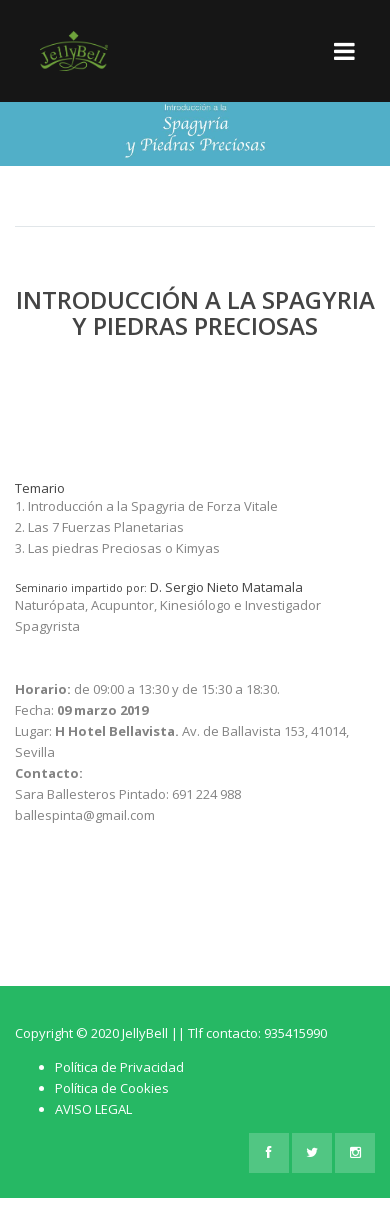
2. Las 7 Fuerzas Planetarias (99, 527)
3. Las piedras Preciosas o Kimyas (117, 548)
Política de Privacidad (119, 1067)
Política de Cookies (112, 1088)
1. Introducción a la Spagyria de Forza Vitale (146, 506)
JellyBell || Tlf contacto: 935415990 (224, 1033)
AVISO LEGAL (93, 1109)
